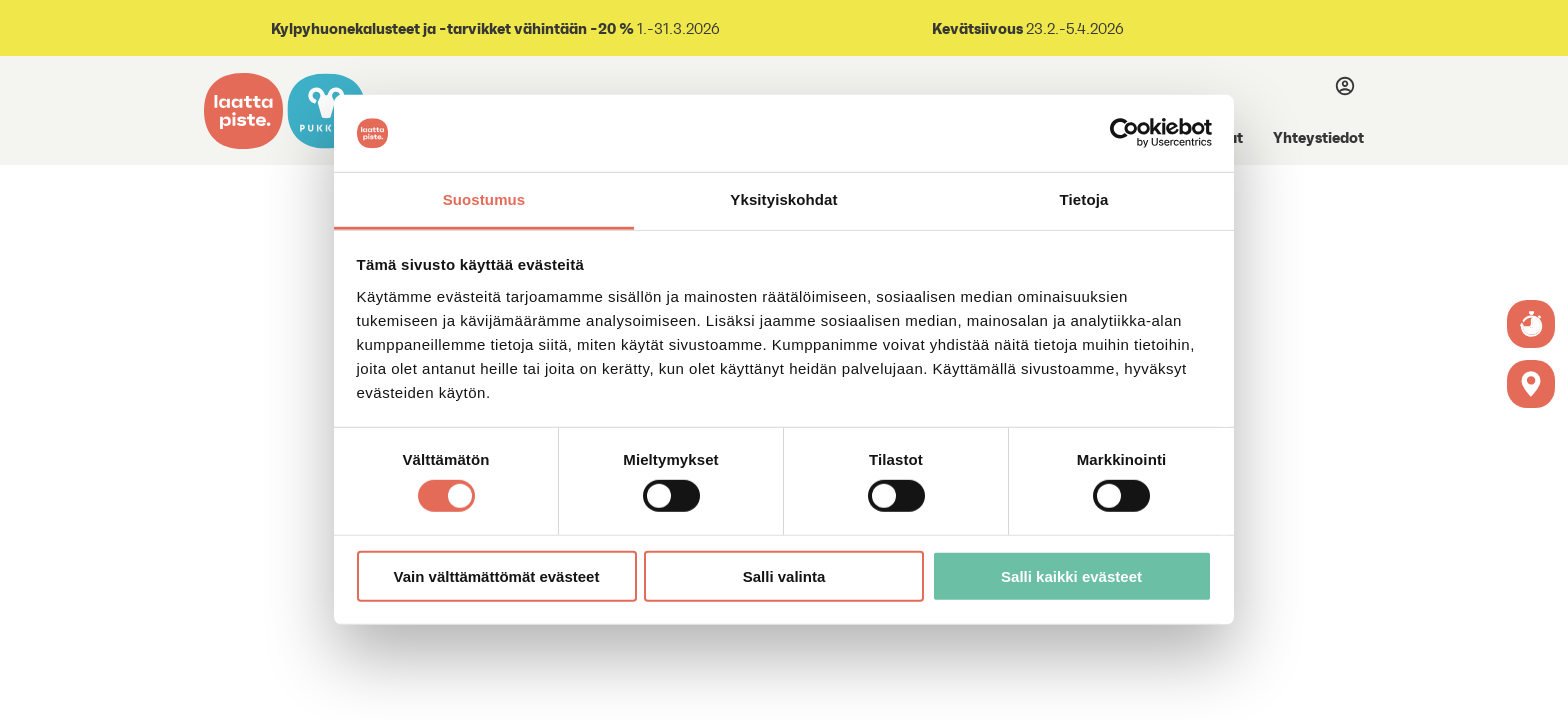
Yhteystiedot (1318, 137)
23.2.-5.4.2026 (1073, 28)
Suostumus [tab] (484, 199)
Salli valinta (784, 575)
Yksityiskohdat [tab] (783, 199)
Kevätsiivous (977, 28)
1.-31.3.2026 (494, 28)
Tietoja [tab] (1084, 199)
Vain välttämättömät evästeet (497, 575)
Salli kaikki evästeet (1071, 575)
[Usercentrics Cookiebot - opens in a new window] (1124, 133)
